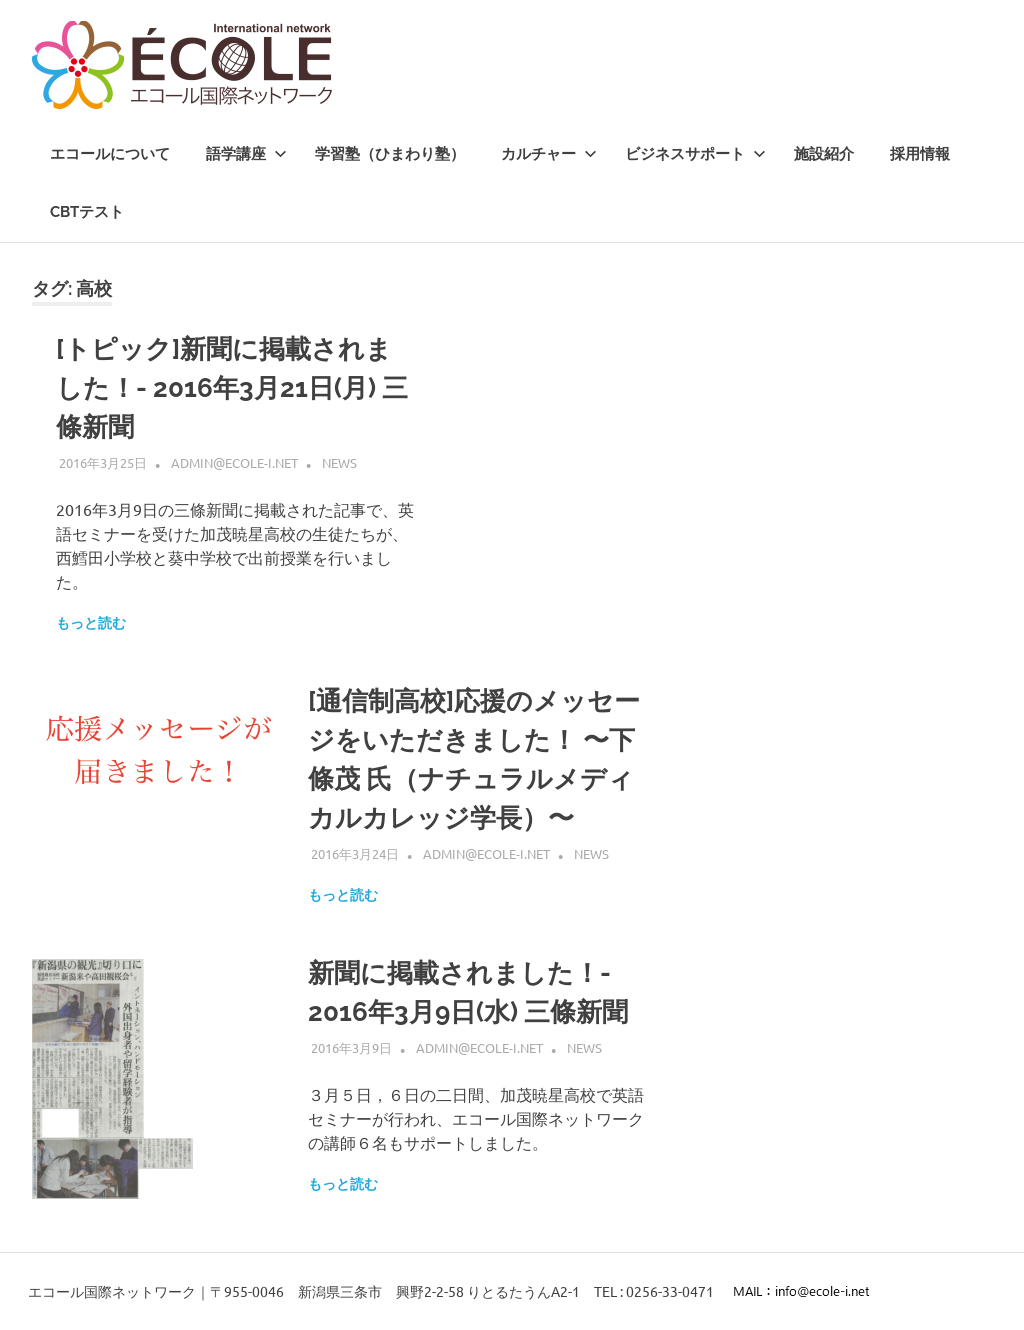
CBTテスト (87, 212)
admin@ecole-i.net (234, 462)
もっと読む (91, 623)
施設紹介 (824, 154)
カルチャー (549, 154)
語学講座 (246, 154)
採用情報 (920, 154)
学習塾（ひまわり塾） (390, 154)
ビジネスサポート (695, 154)
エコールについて (110, 154)
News (339, 462)
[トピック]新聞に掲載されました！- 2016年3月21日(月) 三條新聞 (232, 388)
